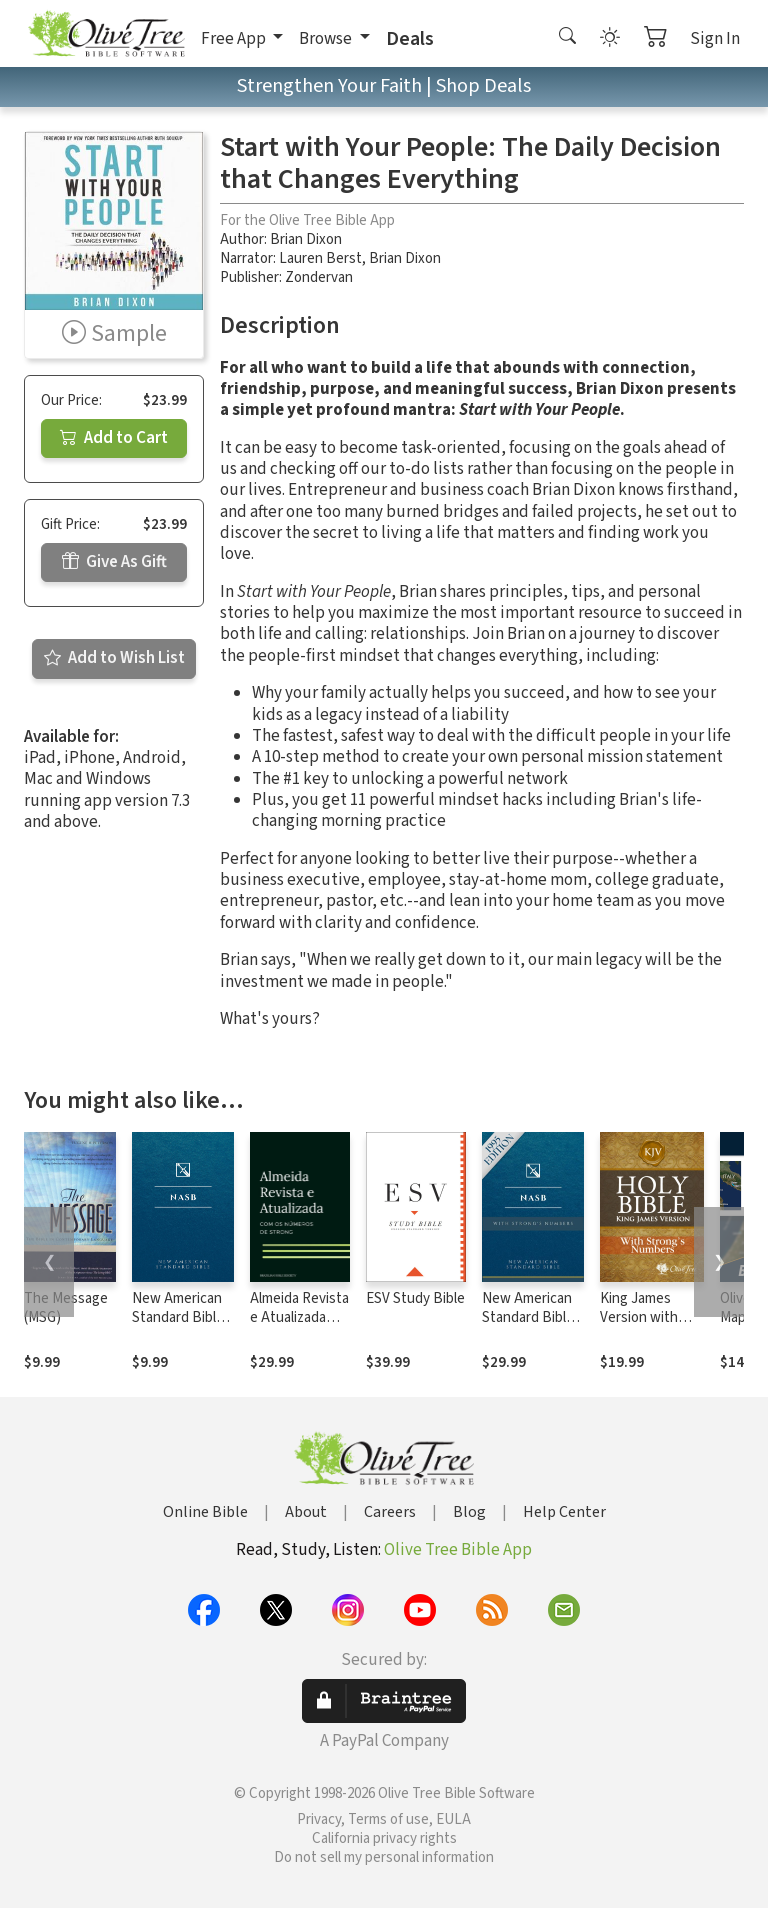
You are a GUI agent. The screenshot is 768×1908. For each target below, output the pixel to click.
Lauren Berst (320, 258)
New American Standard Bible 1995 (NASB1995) (178, 1327)
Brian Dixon (306, 239)
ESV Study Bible (415, 1298)
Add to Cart (114, 438)
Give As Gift (114, 562)
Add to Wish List (114, 658)
